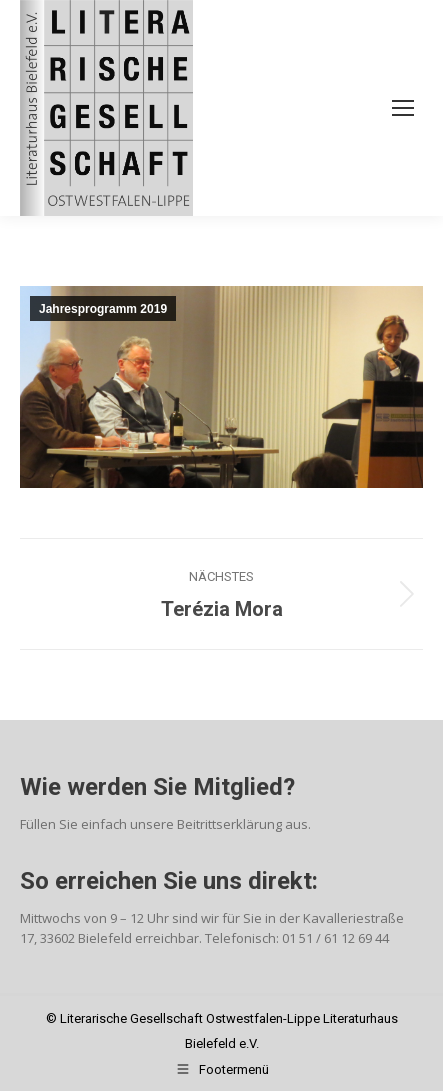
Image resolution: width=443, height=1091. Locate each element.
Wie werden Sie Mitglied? (157, 787)
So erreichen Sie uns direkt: (169, 881)
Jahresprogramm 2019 (103, 309)
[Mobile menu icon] (403, 108)
